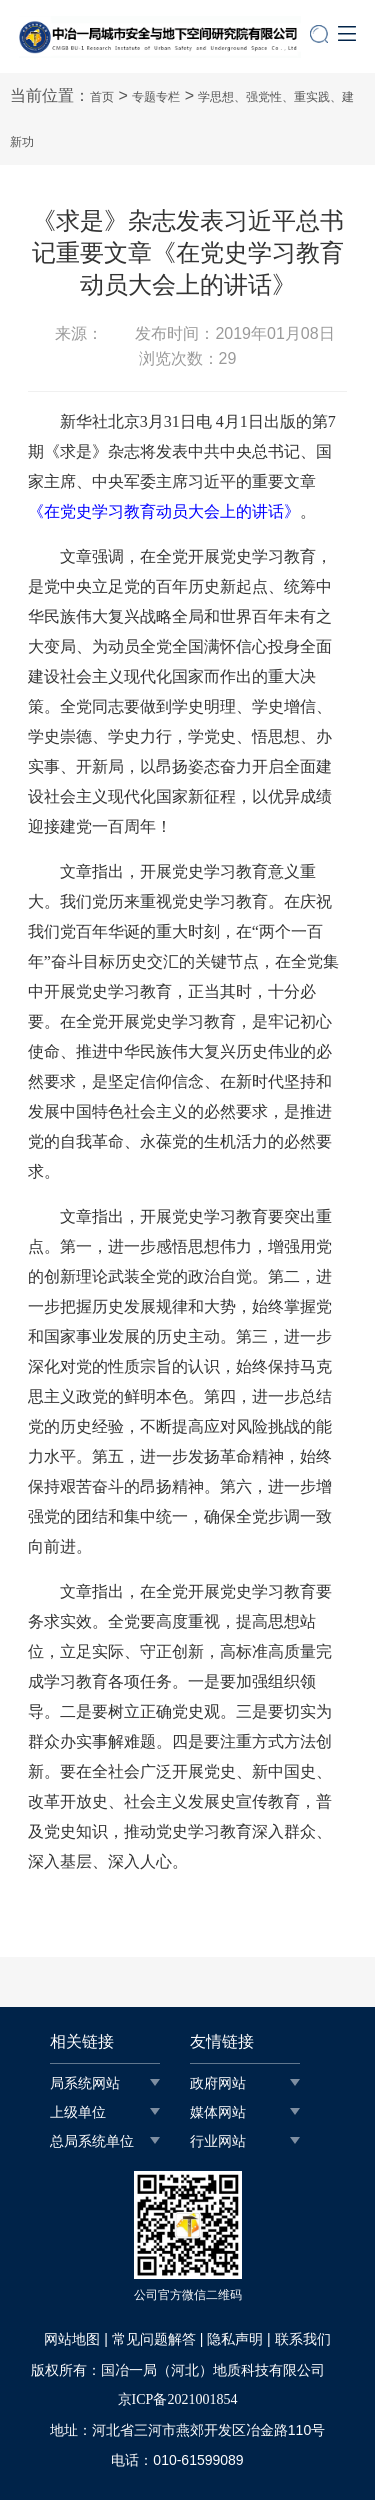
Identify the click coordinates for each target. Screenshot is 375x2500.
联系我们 (303, 2339)
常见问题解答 (154, 2339)
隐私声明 (235, 2339)
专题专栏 (156, 97)
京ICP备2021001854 (178, 2399)
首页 (102, 97)
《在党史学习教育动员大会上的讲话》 (164, 511)
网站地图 (72, 2339)
